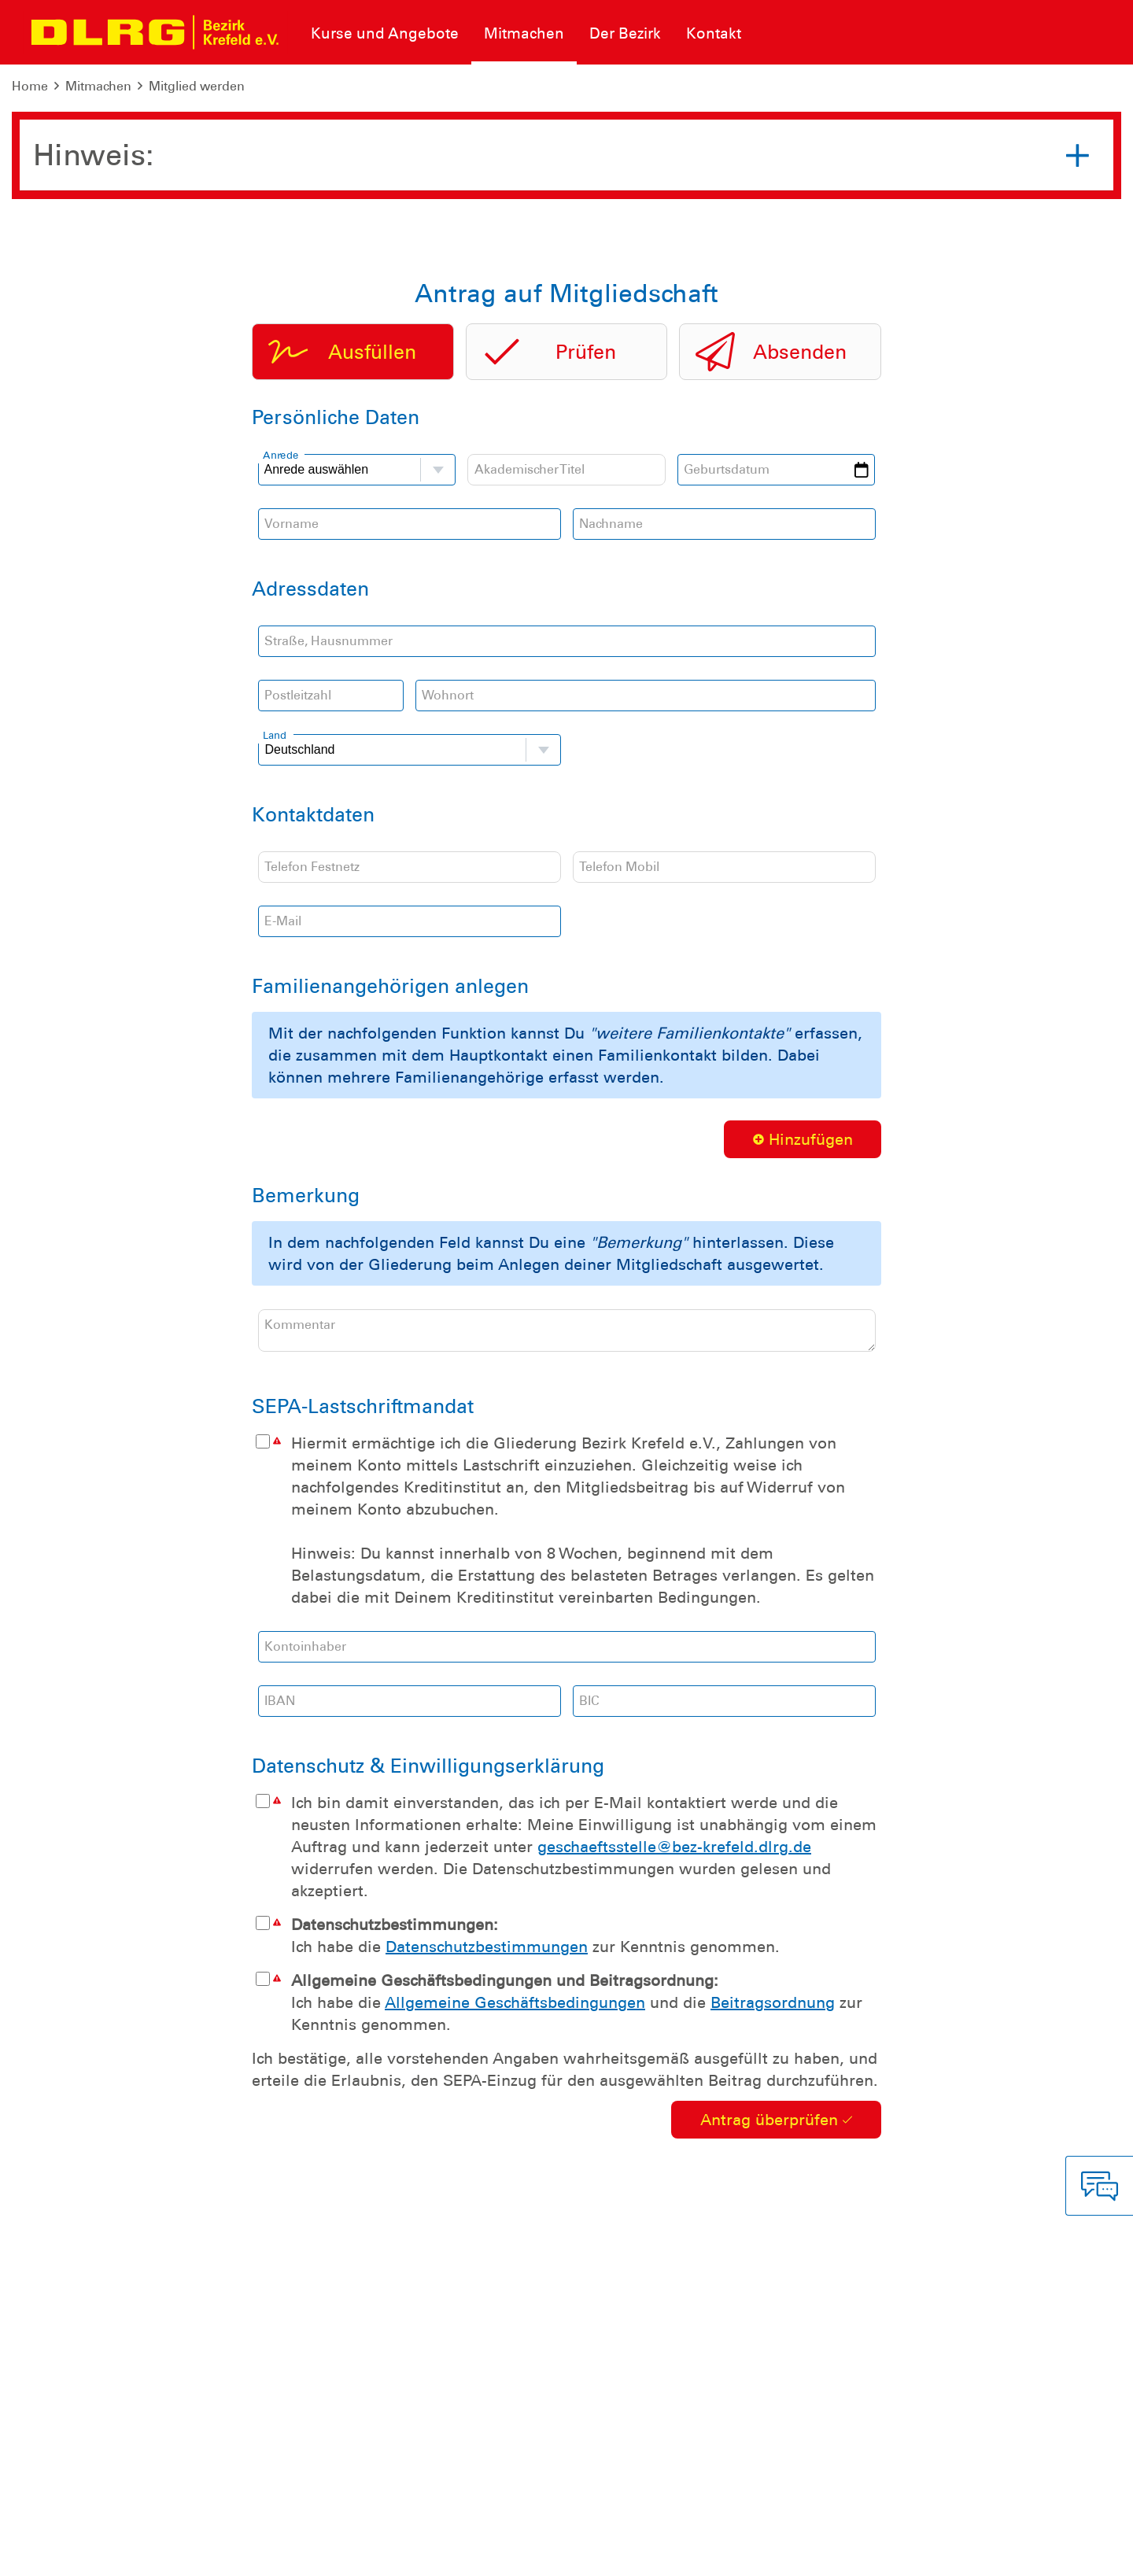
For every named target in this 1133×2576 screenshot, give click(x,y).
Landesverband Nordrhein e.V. (1025, 2552)
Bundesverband (874, 2552)
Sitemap (207, 2552)
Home (30, 86)
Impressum (51, 2552)
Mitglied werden (197, 86)
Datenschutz (134, 2552)
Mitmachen (98, 86)
